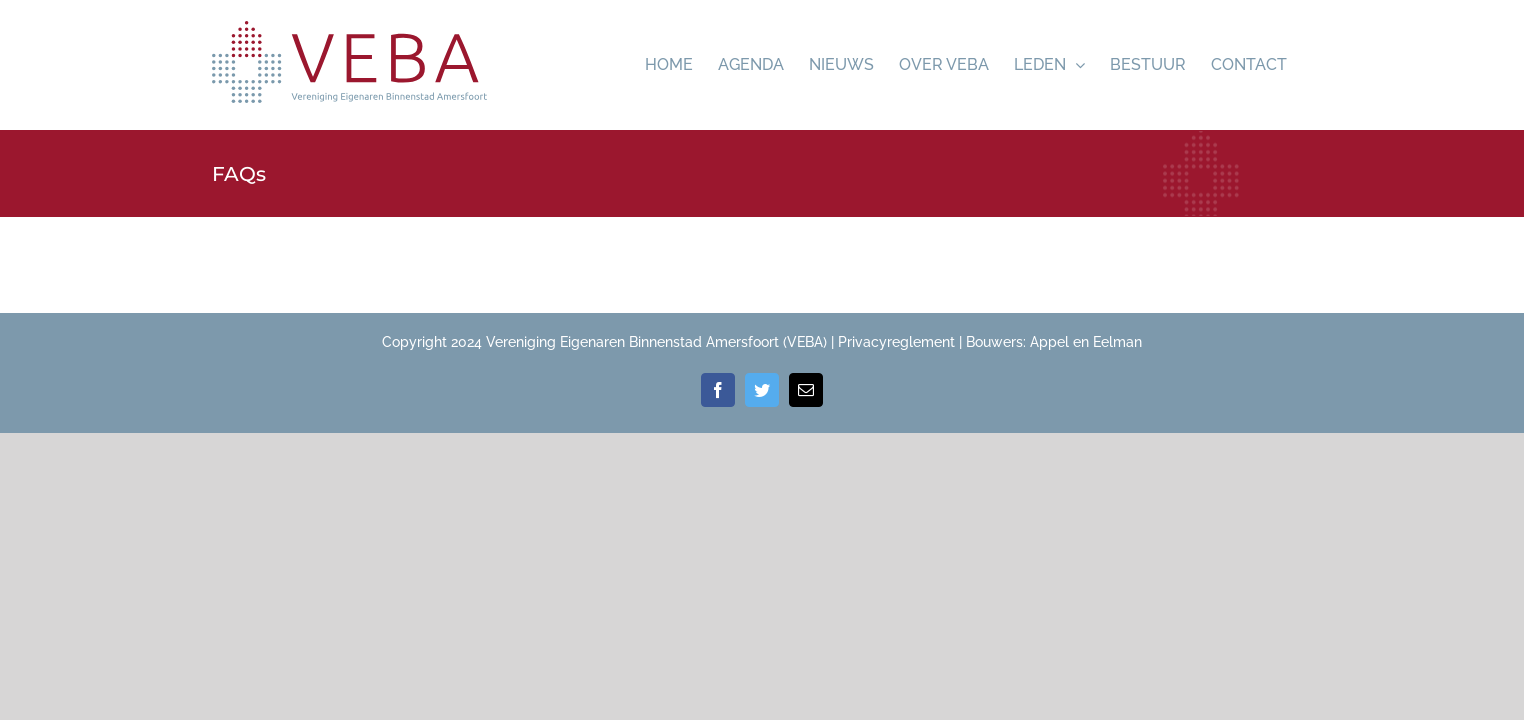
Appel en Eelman (1086, 342)
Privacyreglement (896, 342)
